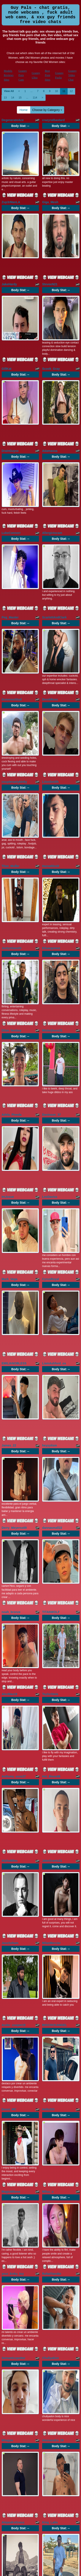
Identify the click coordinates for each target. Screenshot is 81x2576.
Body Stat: (20, 126)
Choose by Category (47, 110)
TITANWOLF (51, 1291)
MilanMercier (51, 1550)
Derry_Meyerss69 (14, 1224)
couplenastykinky (14, 639)
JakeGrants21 (52, 1486)
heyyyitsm (49, 1160)
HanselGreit (50, 705)
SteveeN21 (49, 248)
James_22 (9, 1160)
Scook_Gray (51, 315)
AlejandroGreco (13, 2005)
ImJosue (8, 965)
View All (9, 91)
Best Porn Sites (47, 75)
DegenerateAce (13, 120)
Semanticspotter (13, 1877)
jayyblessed (50, 2136)
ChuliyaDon (50, 1877)
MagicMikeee (11, 1746)
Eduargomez (51, 770)
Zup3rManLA (11, 184)
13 (5, 97)
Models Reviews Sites (9, 75)
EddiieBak (49, 2396)
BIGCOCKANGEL (54, 1615)
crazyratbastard (53, 120)
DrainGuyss (10, 379)
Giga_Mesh (50, 184)
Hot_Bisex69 (51, 1419)
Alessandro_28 (53, 1941)
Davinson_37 (51, 900)
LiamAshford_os (54, 1096)
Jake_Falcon (51, 2072)
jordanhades (51, 2267)
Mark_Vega (9, 1029)
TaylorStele (50, 1355)
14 (12, 97)
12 (71, 91)
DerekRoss (50, 574)
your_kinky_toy (13, 1810)
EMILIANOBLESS (14, 1096)
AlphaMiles (10, 1486)
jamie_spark (10, 2267)
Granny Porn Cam (22, 75)
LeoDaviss (49, 965)
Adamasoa (49, 379)
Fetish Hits (45, 2569)
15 (20, 97)
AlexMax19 (9, 1355)
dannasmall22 (52, 1224)
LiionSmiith (50, 639)
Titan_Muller (10, 705)
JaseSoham (10, 1550)
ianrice (6, 2396)
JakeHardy (9, 248)
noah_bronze (11, 1291)
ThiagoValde (10, 2200)
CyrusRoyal (50, 1029)
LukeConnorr (11, 444)
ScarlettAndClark (54, 510)
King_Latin (50, 2005)
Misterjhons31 (52, 834)
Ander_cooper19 (13, 1615)
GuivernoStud (12, 574)
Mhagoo (7, 1941)
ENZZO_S (9, 2072)
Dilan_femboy (12, 834)
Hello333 (48, 1681)
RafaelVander (51, 1810)
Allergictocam (52, 444)
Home (24, 110)
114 (35, 97)
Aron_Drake (10, 2331)
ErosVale (8, 2136)
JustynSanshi (11, 770)
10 (56, 91)
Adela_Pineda (12, 900)
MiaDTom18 (50, 2200)
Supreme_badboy (54, 2331)
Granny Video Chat (72, 75)
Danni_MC (9, 1681)
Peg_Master (10, 510)
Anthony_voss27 (14, 1419)
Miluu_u (48, 1746)
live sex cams (47, 2512)
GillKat (6, 315)
